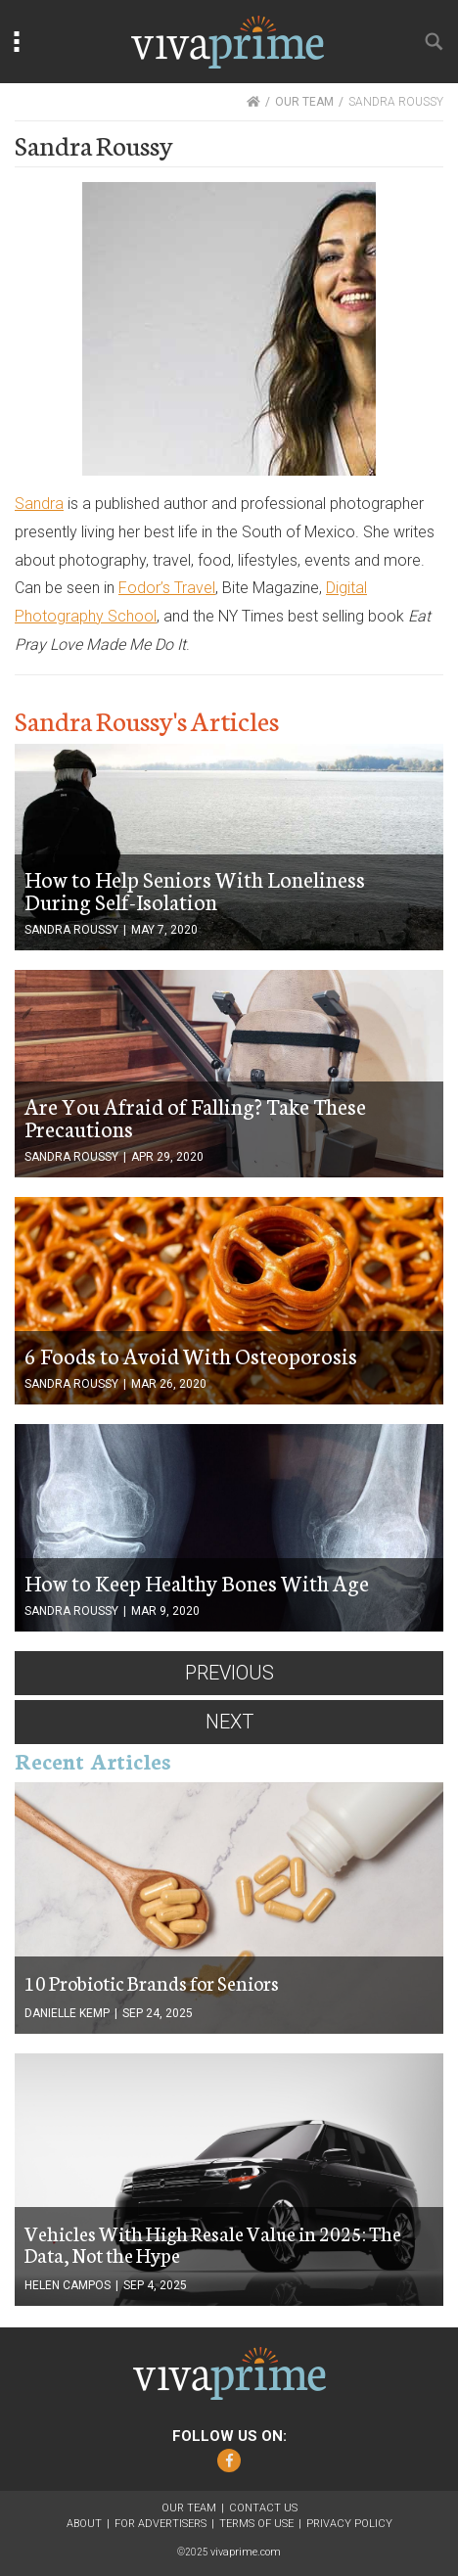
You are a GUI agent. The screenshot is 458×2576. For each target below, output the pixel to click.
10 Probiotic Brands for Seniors (151, 1982)
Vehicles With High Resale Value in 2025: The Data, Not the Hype (212, 2243)
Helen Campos (67, 2285)
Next (229, 1721)
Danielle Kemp (67, 2013)
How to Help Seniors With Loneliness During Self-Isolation (194, 889)
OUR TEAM (304, 102)
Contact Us (263, 2508)
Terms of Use (256, 2523)
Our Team (188, 2508)
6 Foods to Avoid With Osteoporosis (190, 1355)
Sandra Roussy (71, 930)
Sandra (39, 503)
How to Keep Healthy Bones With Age (196, 1582)
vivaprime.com (245, 2552)
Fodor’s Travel (166, 587)
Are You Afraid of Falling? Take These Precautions (195, 1116)
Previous (229, 1672)
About (84, 2523)
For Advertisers (160, 2523)
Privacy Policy (349, 2523)
